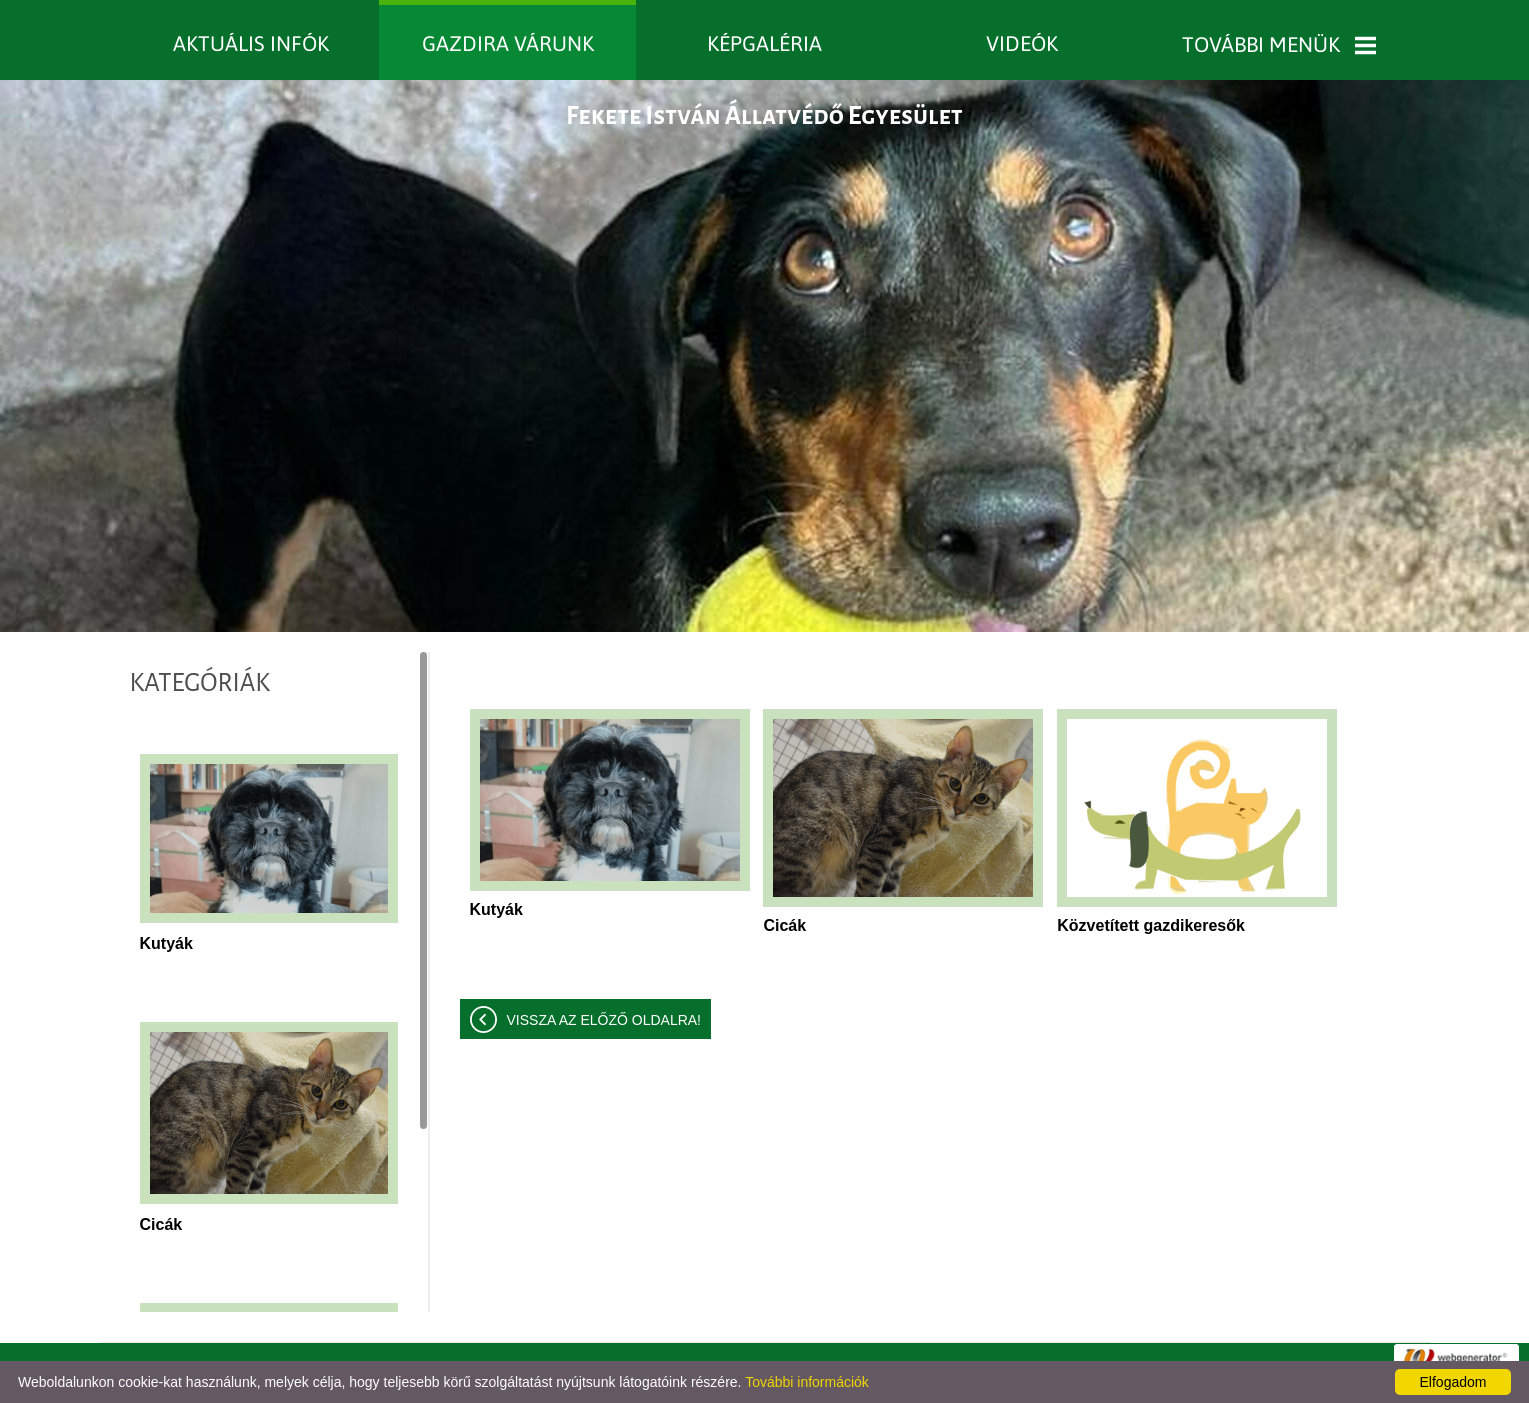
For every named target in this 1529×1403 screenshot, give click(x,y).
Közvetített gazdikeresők (1151, 925)
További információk (807, 1382)
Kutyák (166, 943)
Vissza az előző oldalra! (604, 1020)
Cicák (161, 1224)
